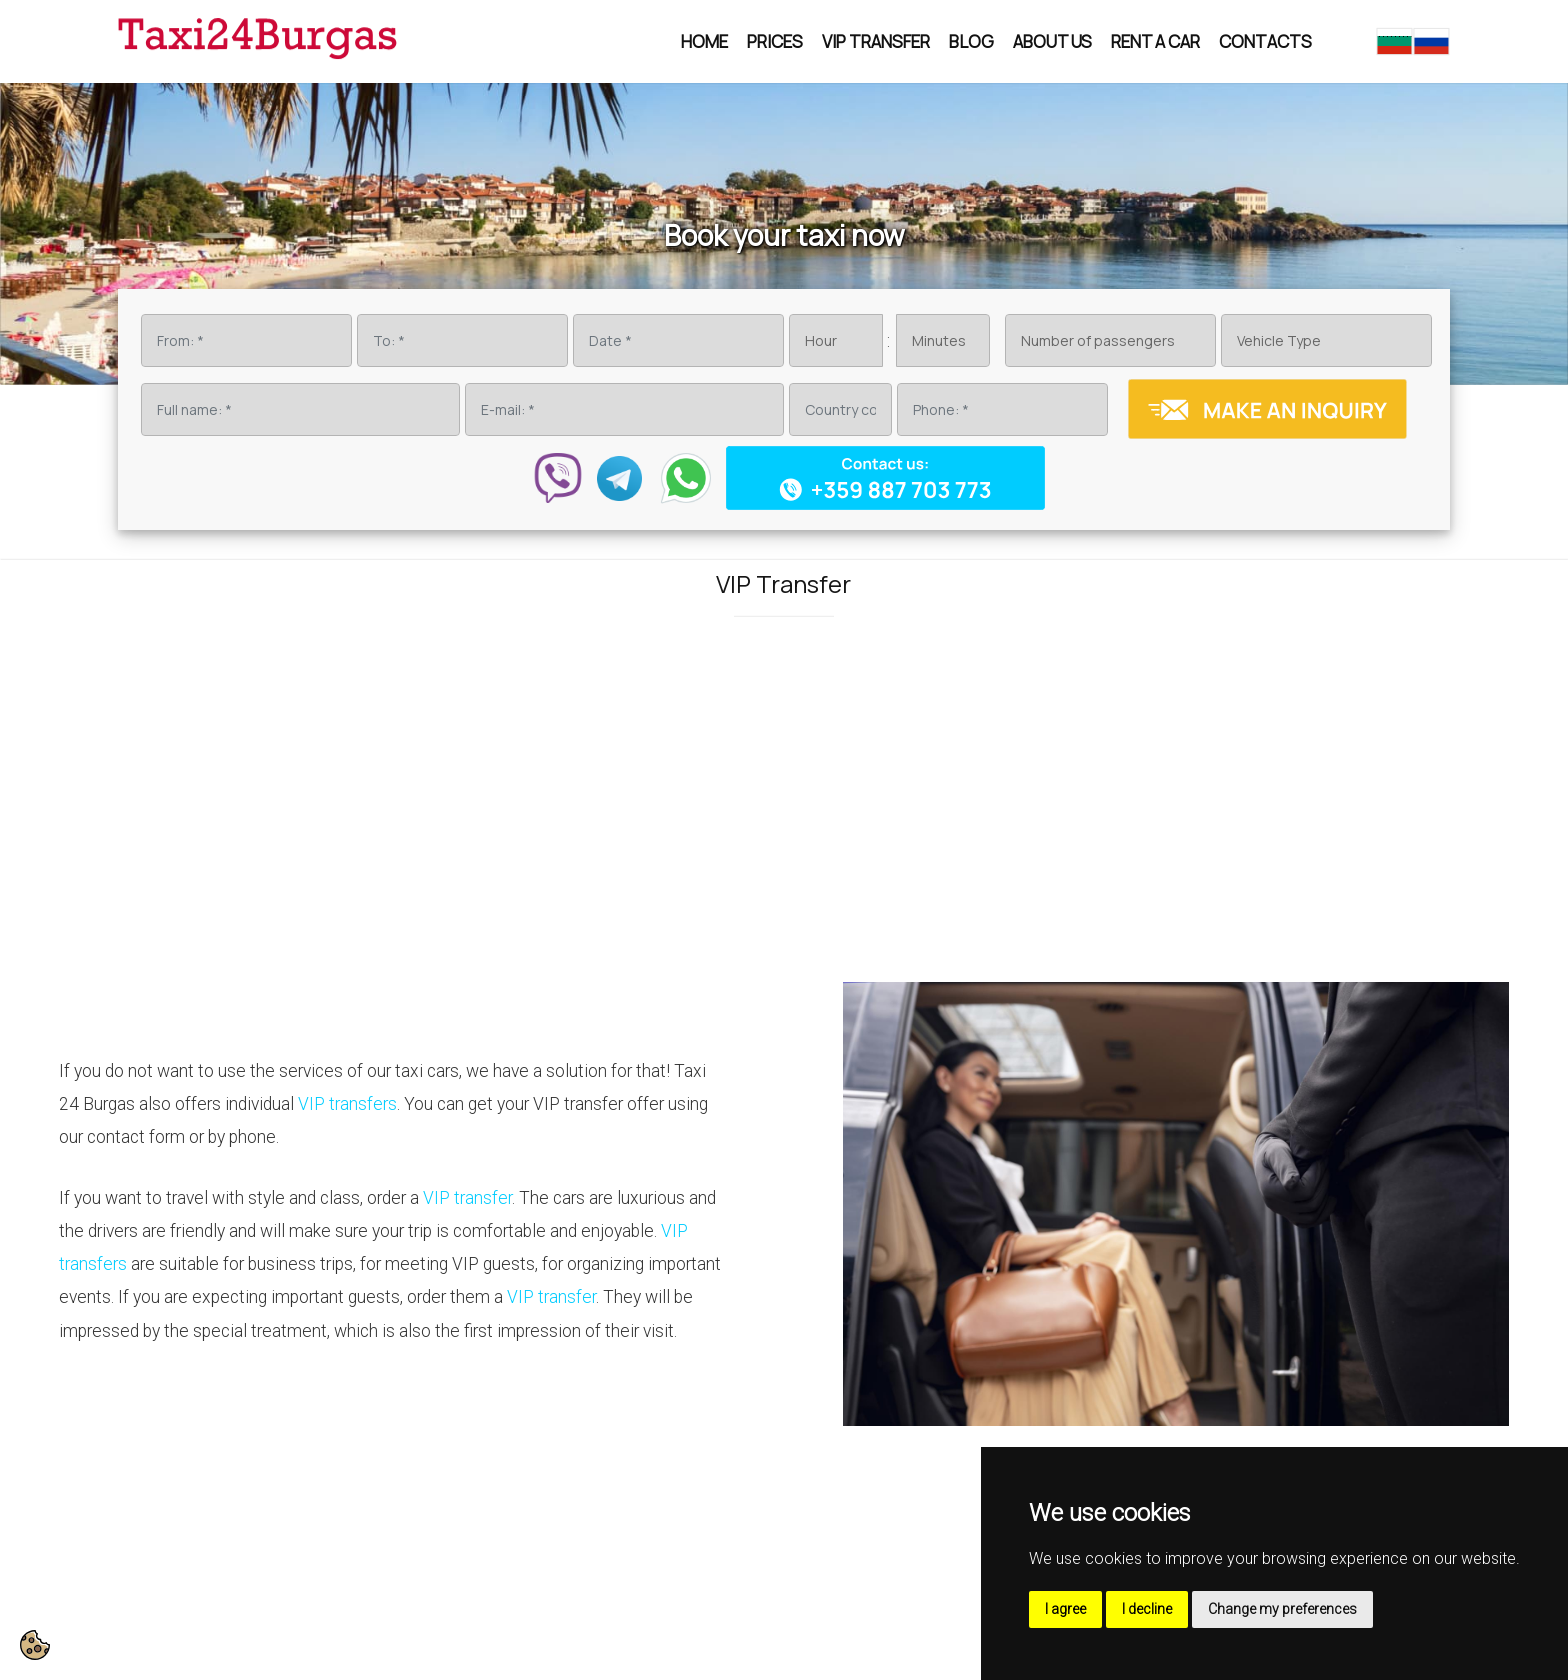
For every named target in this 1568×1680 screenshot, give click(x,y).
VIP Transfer (876, 41)
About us (1052, 41)
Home (704, 41)
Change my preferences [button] (1282, 1609)
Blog (971, 41)
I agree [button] (1065, 1609)
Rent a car (1155, 41)
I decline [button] (1147, 1609)
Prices (775, 41)
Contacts (1265, 41)
